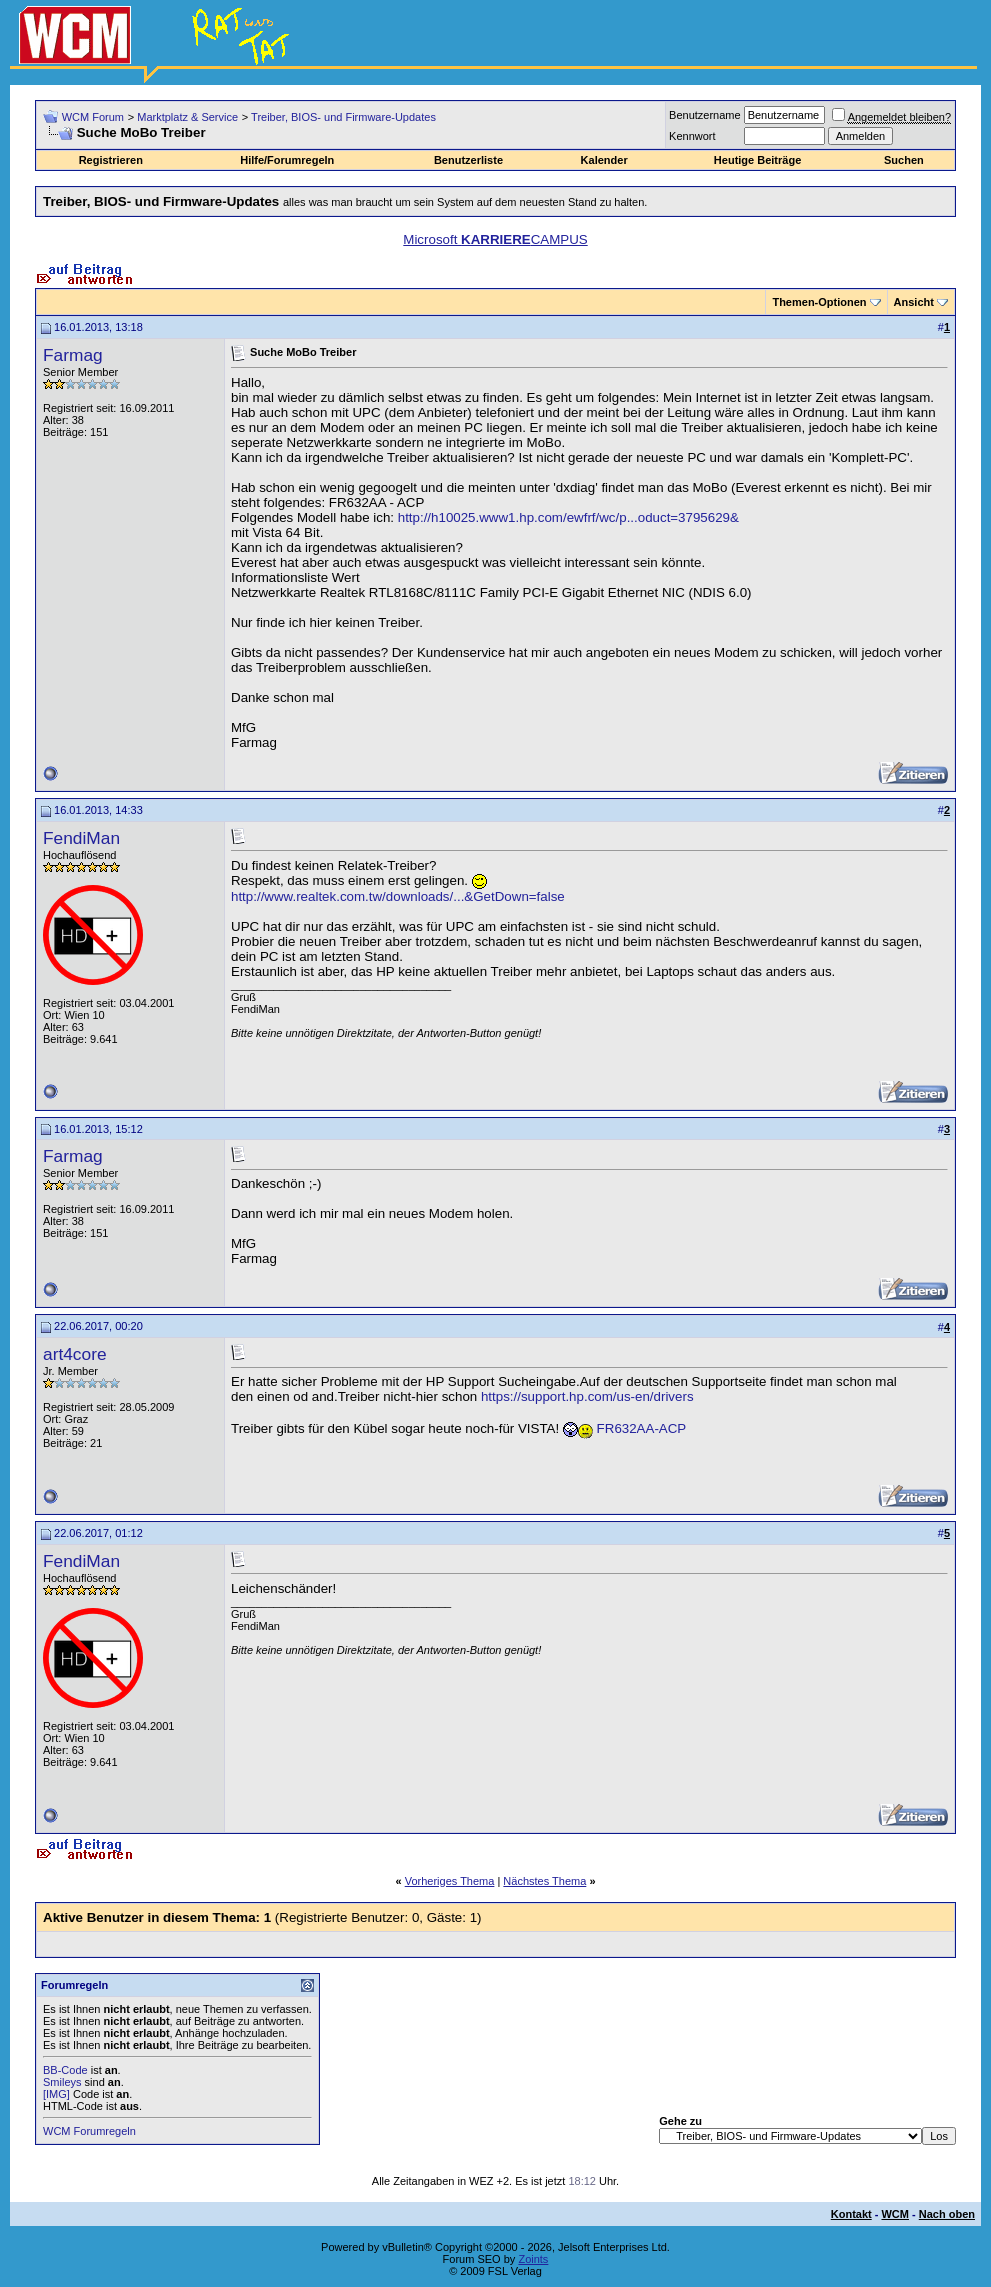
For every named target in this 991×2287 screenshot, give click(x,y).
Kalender (604, 160)
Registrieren (111, 160)
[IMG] (56, 2094)
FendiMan (81, 838)
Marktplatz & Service (187, 117)
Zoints (533, 2259)
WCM (895, 2214)
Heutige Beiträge (757, 160)
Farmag (73, 355)
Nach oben (947, 2214)
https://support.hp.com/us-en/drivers (587, 1396)
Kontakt (851, 2214)
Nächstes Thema (544, 1881)
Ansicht (914, 302)
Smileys (62, 2082)
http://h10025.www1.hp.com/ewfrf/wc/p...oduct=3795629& (568, 517)
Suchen (904, 160)
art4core (75, 1354)
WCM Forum (93, 117)
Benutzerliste (468, 160)
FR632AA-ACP (642, 1428)
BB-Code (65, 2070)
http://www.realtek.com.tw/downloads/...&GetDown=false (398, 896)
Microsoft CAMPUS (495, 239)
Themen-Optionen (819, 302)
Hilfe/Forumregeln (287, 160)
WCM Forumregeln (89, 2131)
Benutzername (705, 115)
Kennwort (692, 136)
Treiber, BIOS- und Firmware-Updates (343, 117)
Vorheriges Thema (450, 1881)
